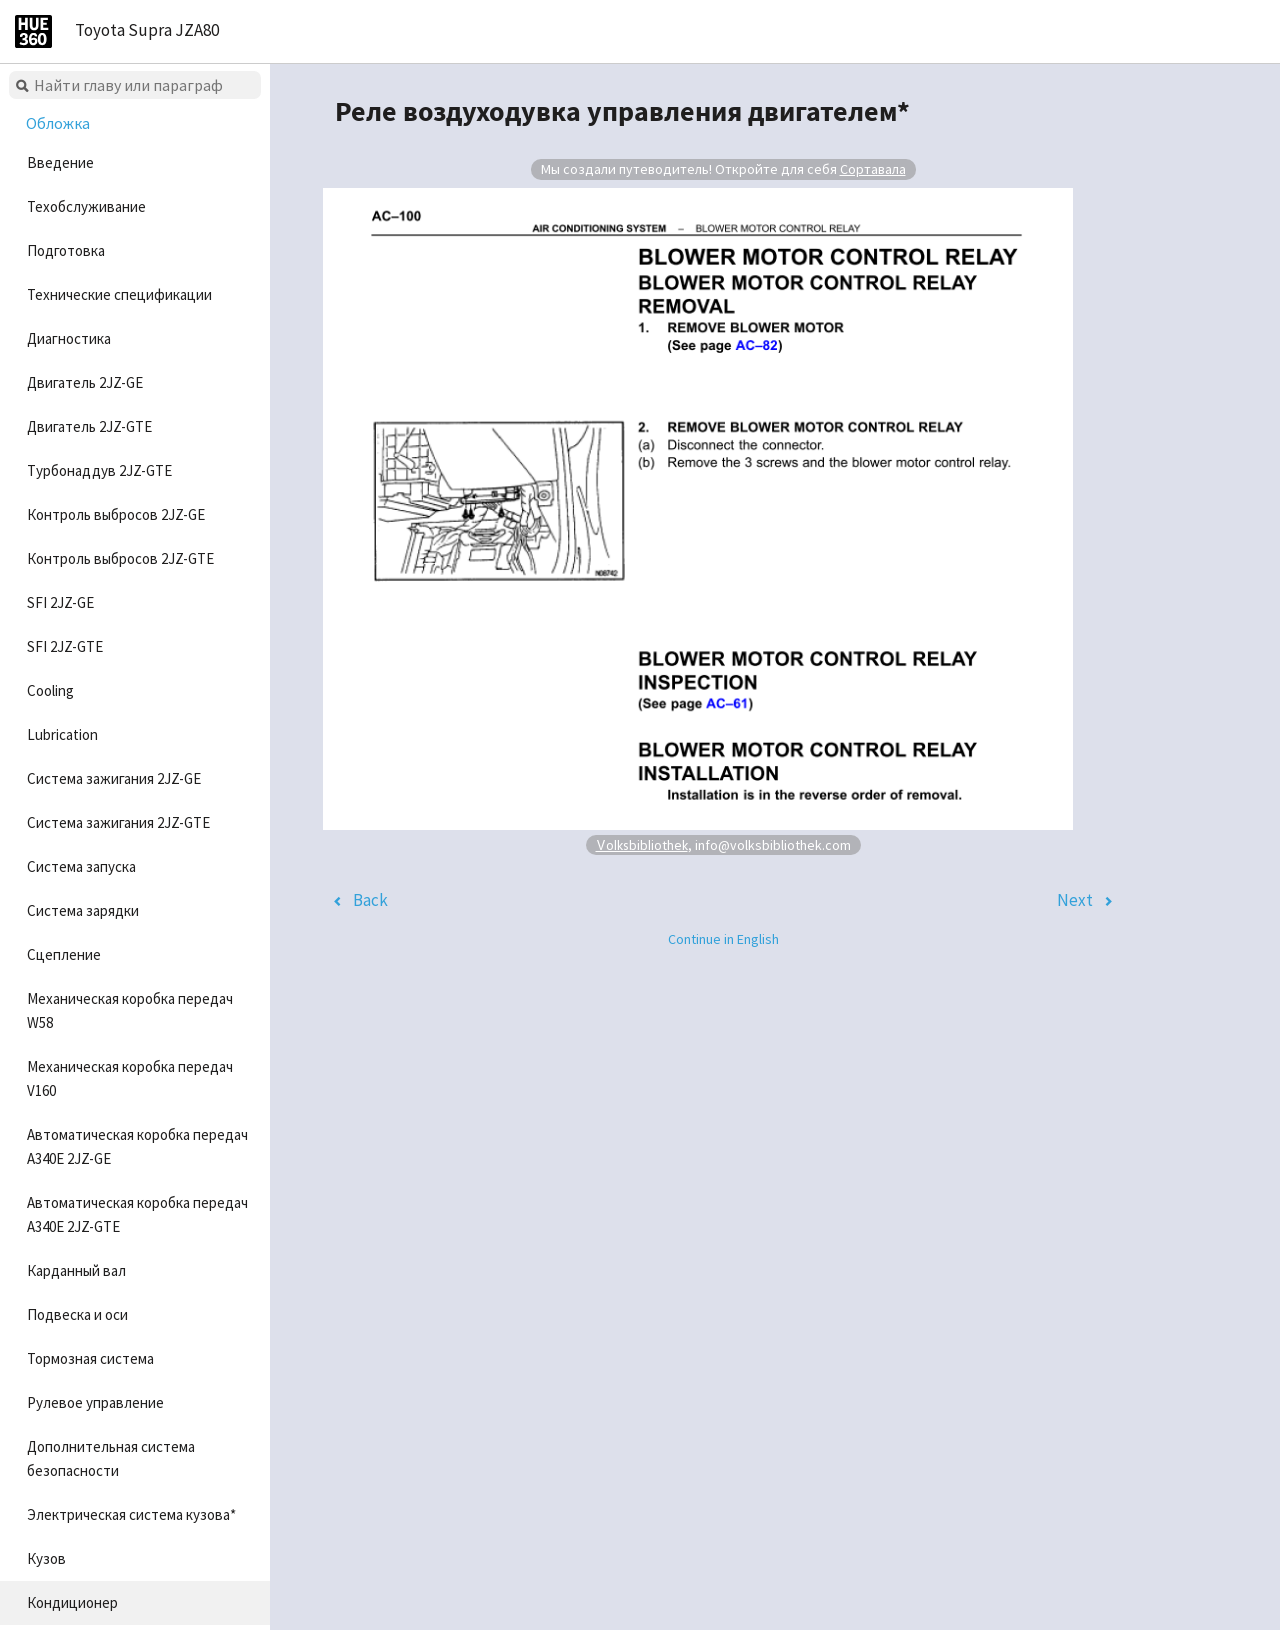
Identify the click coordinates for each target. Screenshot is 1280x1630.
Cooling (50, 690)
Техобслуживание (86, 206)
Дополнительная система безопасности (111, 1458)
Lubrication (62, 734)
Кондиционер (72, 1602)
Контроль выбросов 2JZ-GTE (120, 558)
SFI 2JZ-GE (60, 602)
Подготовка (66, 250)
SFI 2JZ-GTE (65, 646)
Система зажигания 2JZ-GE (114, 778)
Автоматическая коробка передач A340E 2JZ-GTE (137, 1214)
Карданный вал (76, 1270)
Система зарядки (83, 910)
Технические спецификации (119, 294)
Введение (60, 162)
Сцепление (64, 954)
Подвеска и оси (77, 1314)
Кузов (46, 1558)
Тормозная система (90, 1358)
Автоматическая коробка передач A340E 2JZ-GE (137, 1146)
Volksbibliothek (642, 844)
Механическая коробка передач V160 (130, 1078)
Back (370, 900)
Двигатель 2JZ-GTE (89, 426)
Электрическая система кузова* (131, 1514)
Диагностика (69, 338)
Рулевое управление (95, 1402)
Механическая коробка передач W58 (130, 1010)
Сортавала (873, 169)
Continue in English (723, 939)
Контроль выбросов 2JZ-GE (116, 514)
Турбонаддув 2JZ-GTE (99, 470)
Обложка (58, 123)
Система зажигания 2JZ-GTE (118, 822)
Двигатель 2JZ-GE (85, 382)
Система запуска (81, 866)
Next (1075, 900)
